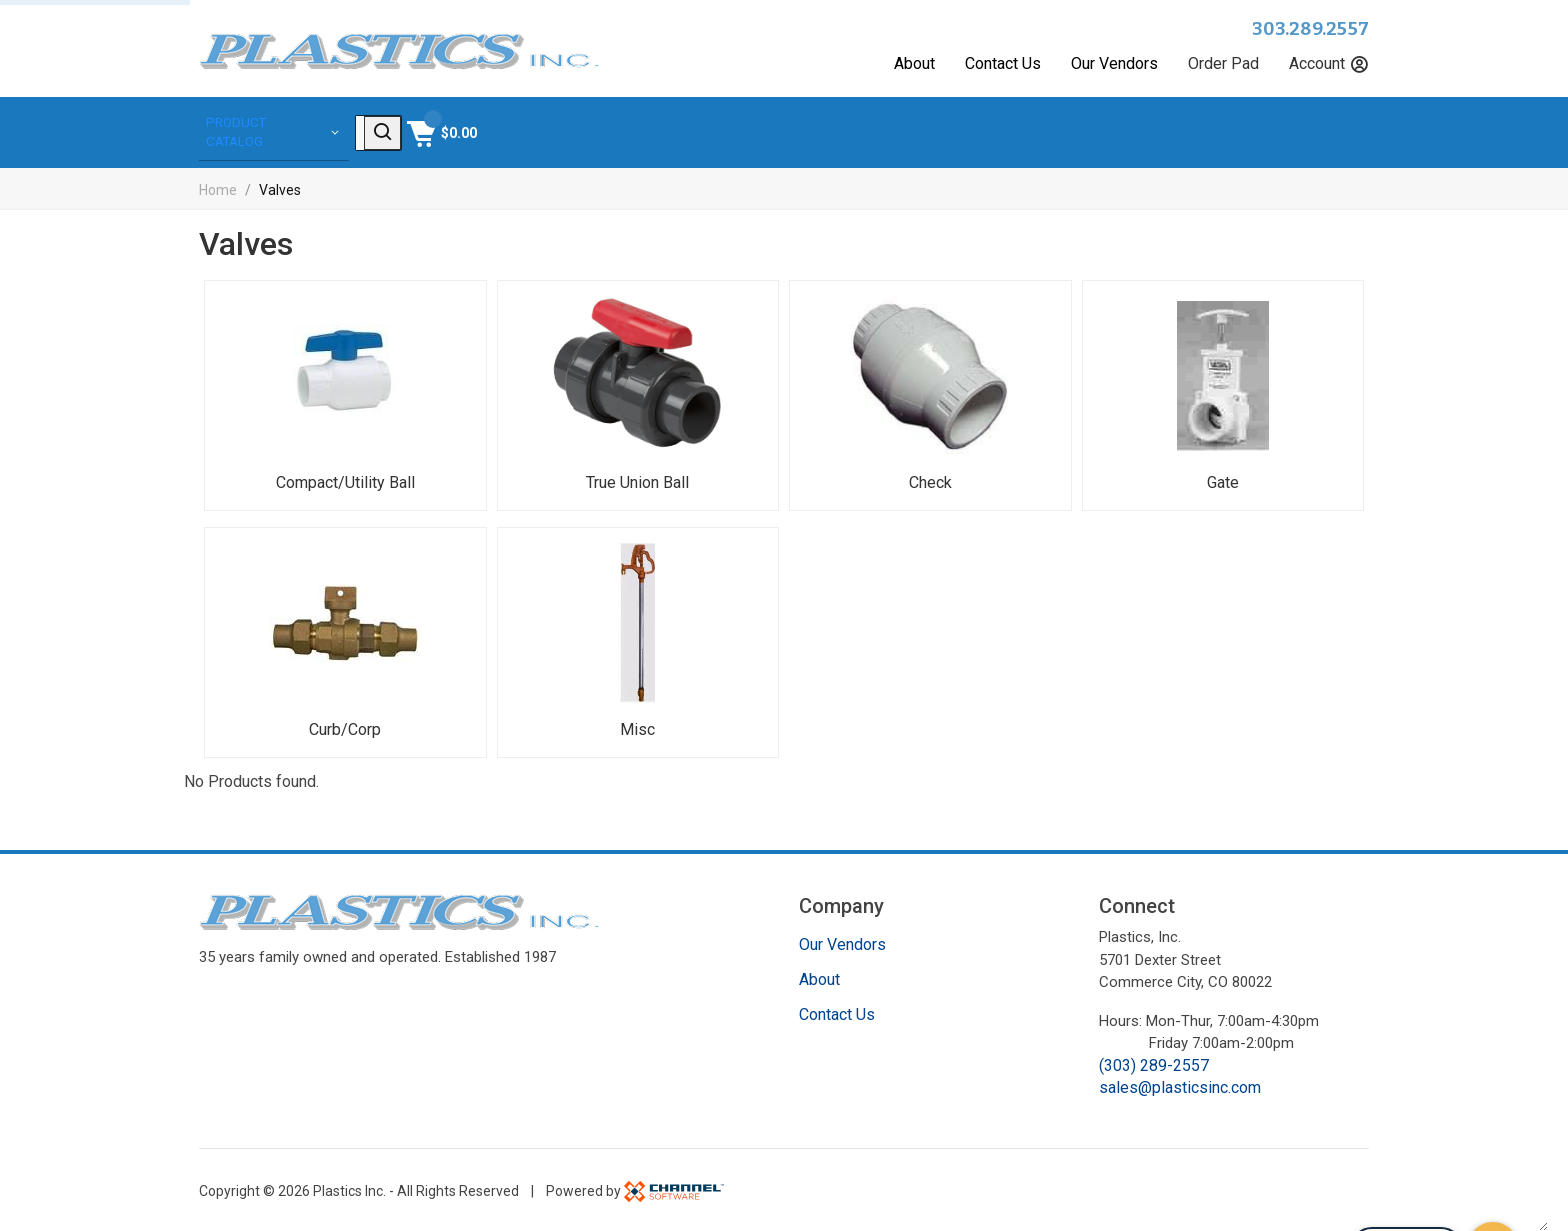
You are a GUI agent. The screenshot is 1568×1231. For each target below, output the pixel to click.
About (914, 64)
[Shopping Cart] (1331, 131)
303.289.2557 (1310, 29)
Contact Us (1003, 64)
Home (218, 187)
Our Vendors (1114, 64)
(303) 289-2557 (1154, 1062)
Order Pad (1223, 64)
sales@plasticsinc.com (1180, 1084)
